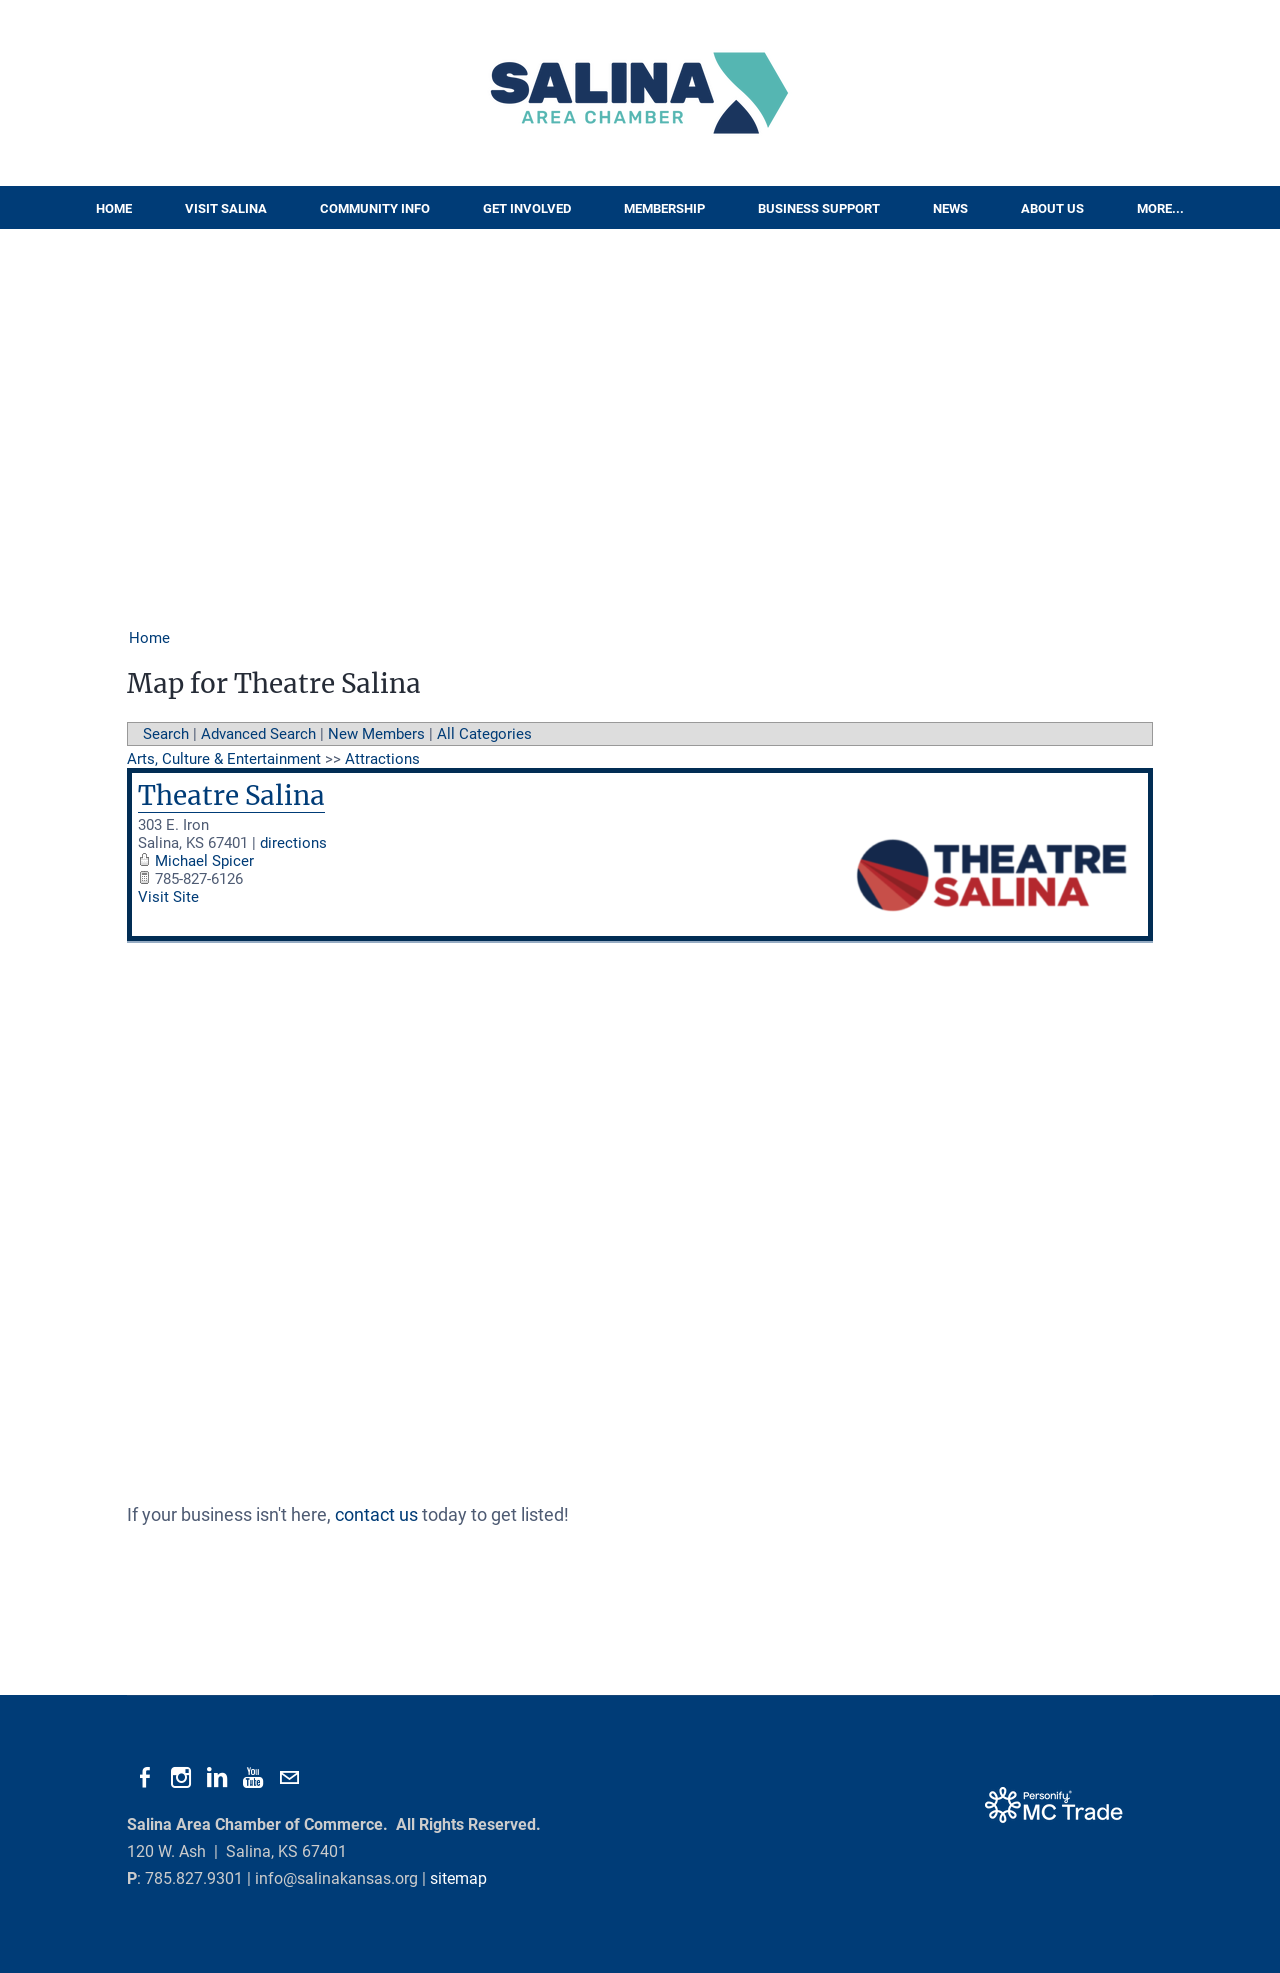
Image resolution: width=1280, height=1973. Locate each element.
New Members (376, 734)
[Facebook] (145, 1778)
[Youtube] (253, 1778)
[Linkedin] (217, 1778)
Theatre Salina (231, 795)
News (950, 208)
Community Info (375, 208)
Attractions (382, 759)
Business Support (819, 208)
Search (166, 734)
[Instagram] (181, 1778)
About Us (1052, 208)
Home (114, 208)
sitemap (458, 1878)
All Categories (484, 734)
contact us (376, 1514)
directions (293, 843)
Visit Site (168, 897)
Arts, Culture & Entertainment (224, 759)
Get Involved (527, 208)
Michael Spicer (204, 861)
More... (1160, 208)
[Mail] (289, 1778)
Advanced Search (258, 734)
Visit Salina (226, 208)
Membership (664, 208)
